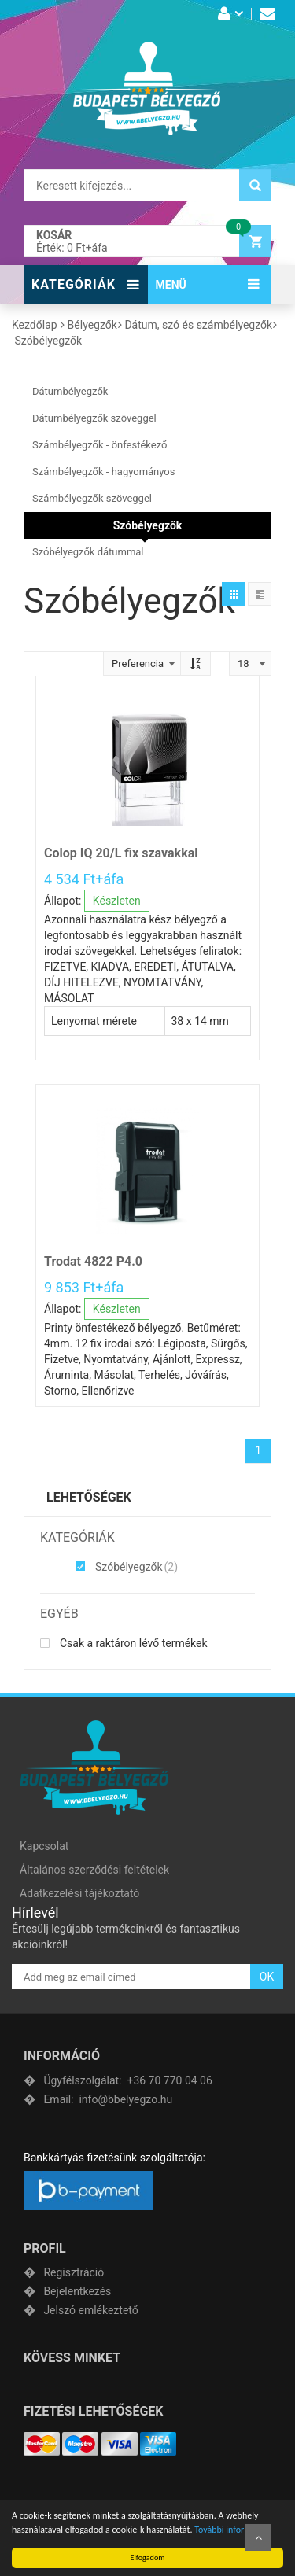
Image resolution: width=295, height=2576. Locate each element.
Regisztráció (73, 2272)
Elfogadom (148, 2557)
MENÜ (171, 284)
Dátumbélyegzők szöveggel (94, 418)
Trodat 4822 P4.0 (93, 1261)
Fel (258, 2537)
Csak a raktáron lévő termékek (124, 1643)
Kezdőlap (34, 325)
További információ (230, 2529)
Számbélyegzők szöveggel (92, 498)
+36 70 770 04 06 (127, 2080)
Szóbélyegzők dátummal (88, 552)
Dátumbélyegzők (70, 391)
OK (267, 1976)
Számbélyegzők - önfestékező (99, 445)
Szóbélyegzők (148, 525)
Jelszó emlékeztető (90, 2310)
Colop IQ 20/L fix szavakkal (120, 853)
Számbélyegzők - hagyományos (103, 471)
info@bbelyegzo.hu (107, 2099)
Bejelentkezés (77, 2291)
